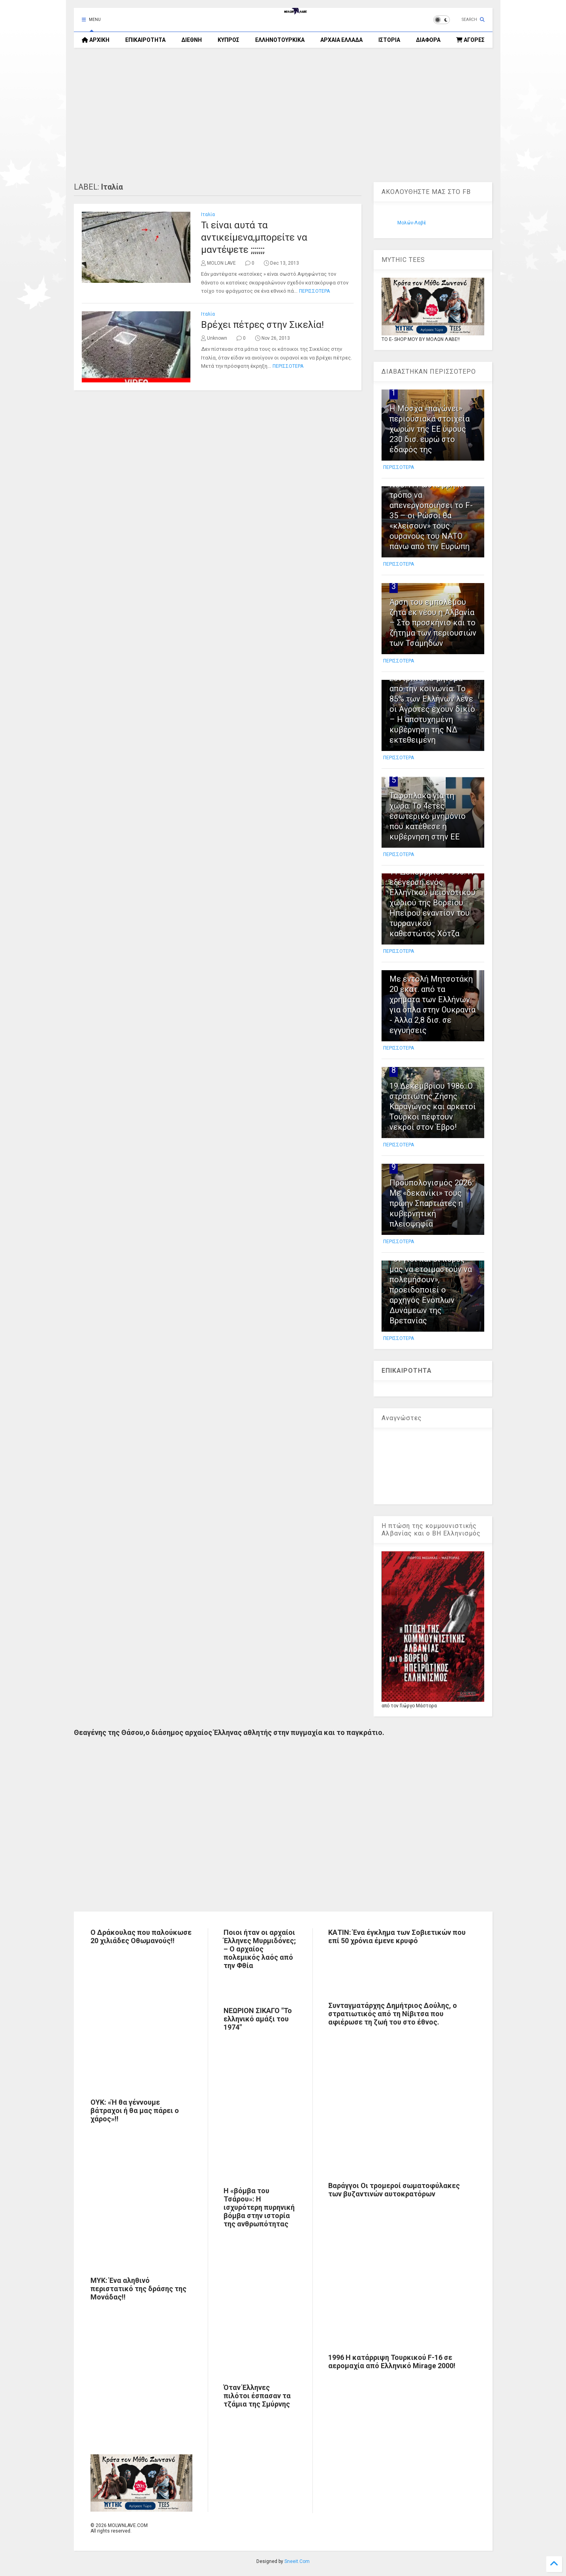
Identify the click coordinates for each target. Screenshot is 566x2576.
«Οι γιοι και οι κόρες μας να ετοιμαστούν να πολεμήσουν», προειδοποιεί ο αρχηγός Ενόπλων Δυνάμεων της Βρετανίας (430, 1289)
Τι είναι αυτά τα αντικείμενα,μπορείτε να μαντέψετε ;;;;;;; (254, 237)
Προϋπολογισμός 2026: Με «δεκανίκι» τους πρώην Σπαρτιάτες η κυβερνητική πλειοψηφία (431, 1203)
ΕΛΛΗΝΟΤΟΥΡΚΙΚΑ (280, 40)
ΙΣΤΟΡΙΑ (389, 40)
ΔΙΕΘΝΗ (191, 40)
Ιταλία (208, 214)
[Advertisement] (283, 115)
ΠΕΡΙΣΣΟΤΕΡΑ (314, 291)
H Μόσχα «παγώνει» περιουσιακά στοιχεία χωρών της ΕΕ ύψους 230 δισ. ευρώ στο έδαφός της (429, 429)
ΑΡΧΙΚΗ (95, 40)
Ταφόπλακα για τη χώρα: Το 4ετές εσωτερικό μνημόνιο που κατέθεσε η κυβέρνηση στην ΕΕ (427, 816)
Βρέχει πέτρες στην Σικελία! (262, 324)
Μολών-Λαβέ (411, 223)
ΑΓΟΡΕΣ (470, 40)
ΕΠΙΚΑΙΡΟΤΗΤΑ (145, 40)
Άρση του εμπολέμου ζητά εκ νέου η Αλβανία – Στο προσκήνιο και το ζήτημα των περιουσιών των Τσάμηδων (432, 622)
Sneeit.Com (297, 2561)
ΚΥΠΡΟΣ (228, 40)
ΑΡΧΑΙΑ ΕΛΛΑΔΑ (341, 40)
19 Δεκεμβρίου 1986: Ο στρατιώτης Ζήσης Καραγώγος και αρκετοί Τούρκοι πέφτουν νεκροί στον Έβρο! (432, 1106)
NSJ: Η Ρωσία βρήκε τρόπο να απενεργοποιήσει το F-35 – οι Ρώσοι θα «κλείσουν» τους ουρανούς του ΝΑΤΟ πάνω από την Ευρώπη (431, 515)
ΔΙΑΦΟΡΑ (428, 40)
